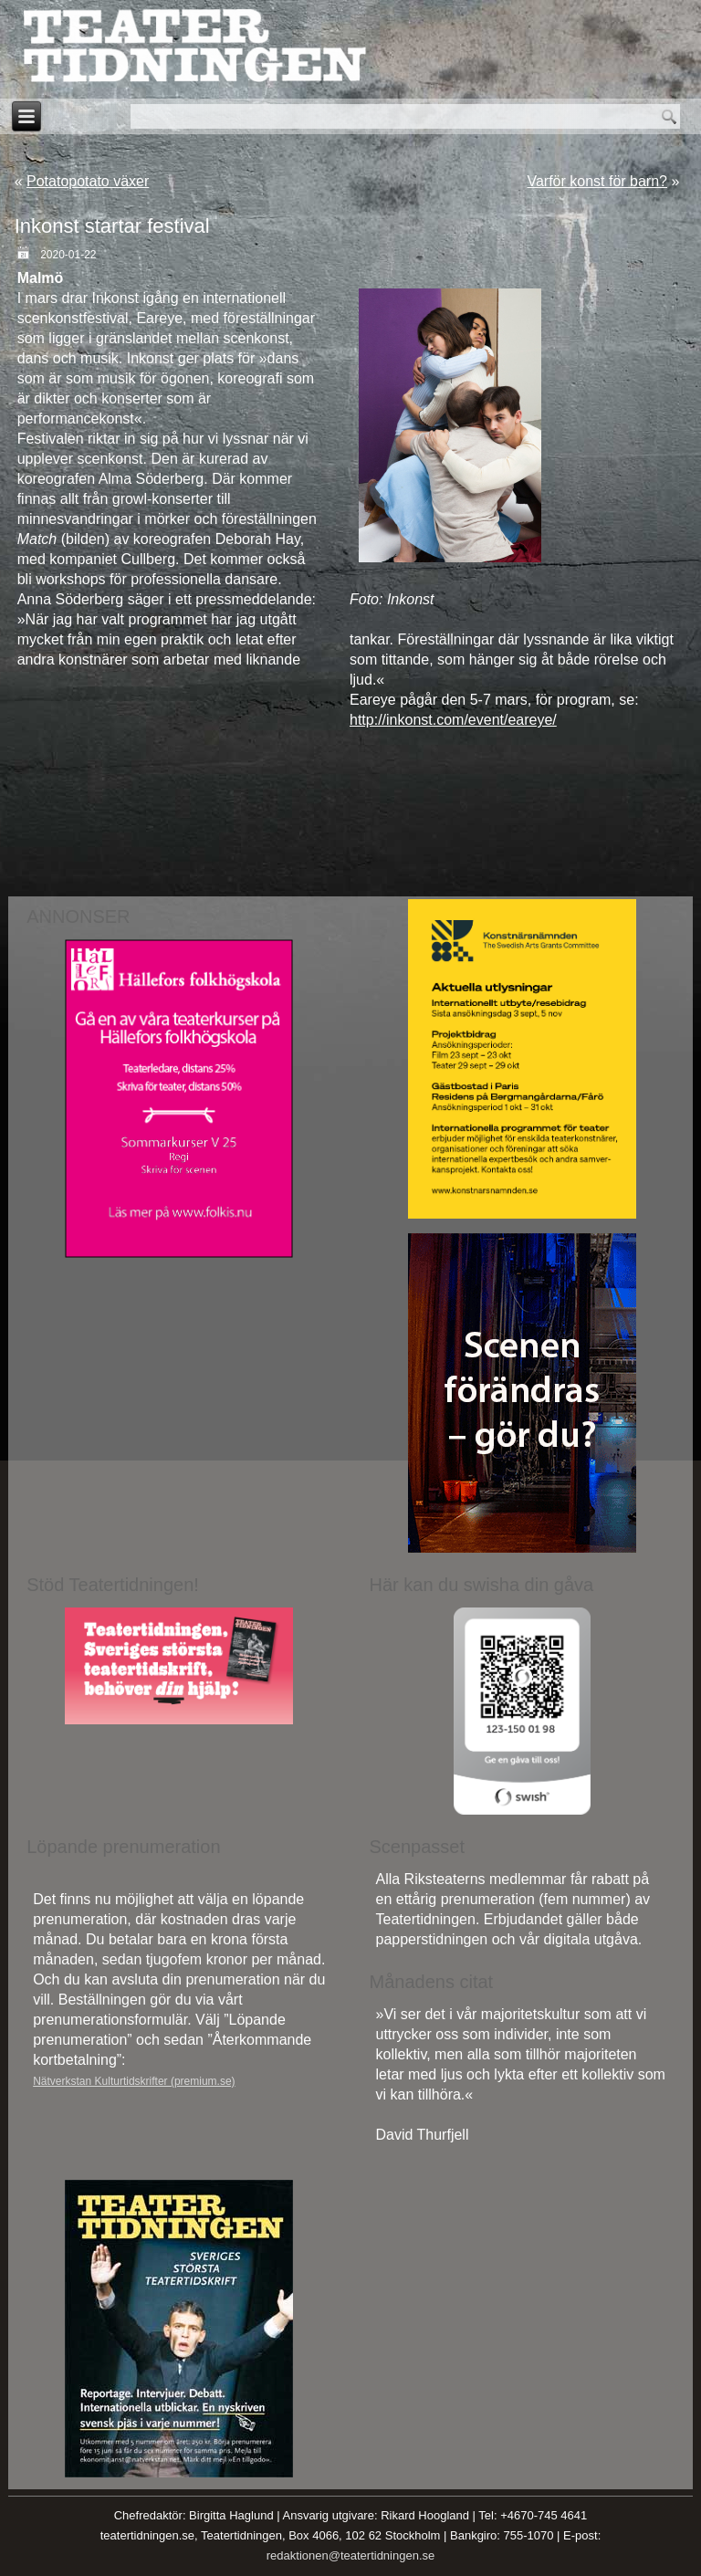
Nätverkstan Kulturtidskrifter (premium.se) (134, 2081)
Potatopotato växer (87, 181)
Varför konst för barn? (597, 181)
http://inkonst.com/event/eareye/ (453, 720)
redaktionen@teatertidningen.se (351, 2555)
